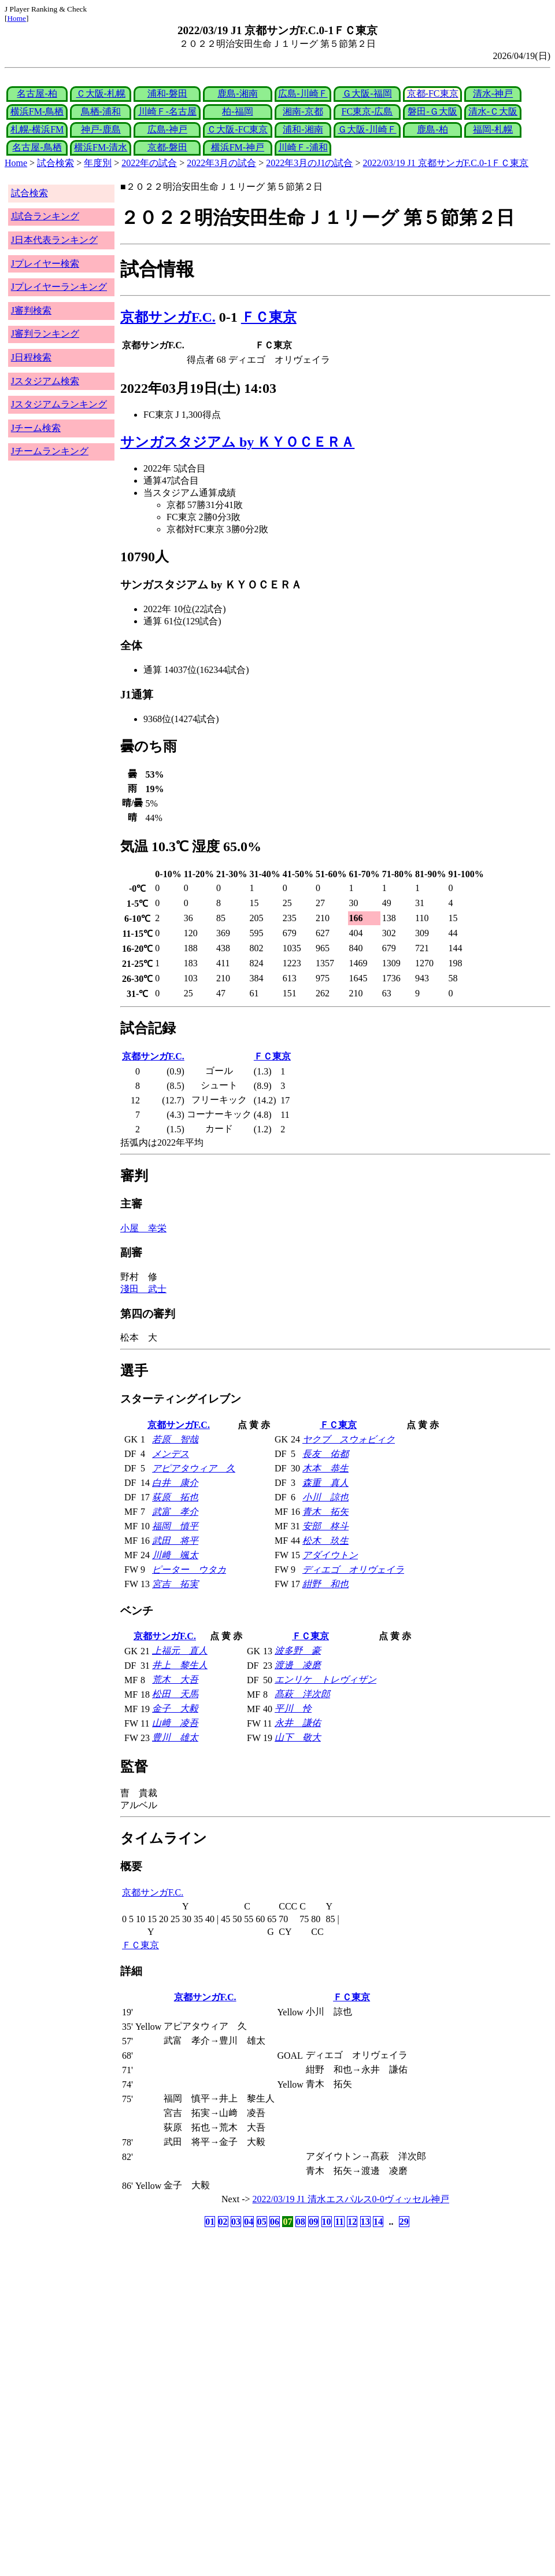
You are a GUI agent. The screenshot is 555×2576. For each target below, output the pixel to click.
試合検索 (55, 163)
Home (16, 18)
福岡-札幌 (493, 129)
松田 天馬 (175, 1694)
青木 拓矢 (325, 1512)
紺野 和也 (325, 1584)
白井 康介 (175, 1483)
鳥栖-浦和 (101, 111)
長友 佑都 (325, 1454)
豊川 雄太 (175, 1737)
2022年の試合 (149, 163)
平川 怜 (293, 1708)
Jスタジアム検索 (45, 381)
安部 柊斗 (325, 1526)
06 (274, 2222)
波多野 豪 (298, 1650)
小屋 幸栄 (143, 1228)
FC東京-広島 (367, 111)
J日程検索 (31, 357)
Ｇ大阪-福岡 (366, 93)
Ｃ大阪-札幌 (100, 93)
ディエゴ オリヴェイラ (353, 1569)
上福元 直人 (180, 1650)
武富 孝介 (175, 1512)
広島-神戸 (167, 129)
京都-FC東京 (432, 93)
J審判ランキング (45, 333)
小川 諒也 (325, 1497)
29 (404, 2222)
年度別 (98, 163)
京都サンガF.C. (168, 317)
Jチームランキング (49, 451)
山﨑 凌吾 (175, 1723)
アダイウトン (330, 1555)
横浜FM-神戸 (237, 147)
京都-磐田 (167, 147)
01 (209, 2222)
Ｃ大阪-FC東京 (237, 129)
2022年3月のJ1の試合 (309, 163)
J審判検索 (31, 310)
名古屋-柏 (37, 93)
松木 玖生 (325, 1540)
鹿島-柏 (432, 129)
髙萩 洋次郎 (302, 1694)
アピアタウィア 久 (193, 1468)
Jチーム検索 (36, 428)
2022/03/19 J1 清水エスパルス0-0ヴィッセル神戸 (351, 2199)
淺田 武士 (143, 1289)
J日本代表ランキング (54, 240)
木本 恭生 (325, 1468)
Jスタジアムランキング (59, 404)
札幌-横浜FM (37, 129)
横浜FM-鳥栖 (37, 111)
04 (248, 2222)
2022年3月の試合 (221, 163)
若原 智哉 (175, 1439)
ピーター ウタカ (189, 1569)
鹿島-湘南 (237, 93)
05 (262, 2222)
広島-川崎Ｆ (302, 93)
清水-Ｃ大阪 (492, 111)
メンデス (170, 1454)
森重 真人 (325, 1483)
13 (365, 2222)
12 (352, 2222)
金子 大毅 (175, 1708)
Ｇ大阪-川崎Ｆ (367, 129)
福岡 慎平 (175, 1526)
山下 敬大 (298, 1737)
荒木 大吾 (175, 1679)
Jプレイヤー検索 (45, 263)
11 (339, 2222)
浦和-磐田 (167, 93)
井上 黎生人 (180, 1665)
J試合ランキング (45, 216)
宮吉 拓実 (175, 1584)
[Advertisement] (222, 2321)
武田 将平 (175, 1540)
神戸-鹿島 (101, 129)
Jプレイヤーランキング (59, 287)
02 (223, 2222)
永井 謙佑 (298, 1723)
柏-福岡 (237, 111)
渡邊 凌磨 (298, 1665)
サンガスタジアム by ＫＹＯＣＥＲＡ (237, 442)
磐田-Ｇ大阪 (432, 111)
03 (235, 2222)
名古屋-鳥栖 (36, 147)
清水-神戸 (493, 93)
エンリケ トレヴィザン (325, 1679)
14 (378, 2222)
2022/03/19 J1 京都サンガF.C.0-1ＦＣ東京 (446, 163)
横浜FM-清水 (100, 147)
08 (300, 2222)
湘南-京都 (303, 111)
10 (326, 2222)
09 (313, 2222)
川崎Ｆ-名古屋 (167, 111)
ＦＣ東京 (269, 317)
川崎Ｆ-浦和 (302, 147)
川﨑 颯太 (175, 1555)
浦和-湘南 (303, 129)
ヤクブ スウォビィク (348, 1439)
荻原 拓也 (175, 1497)
